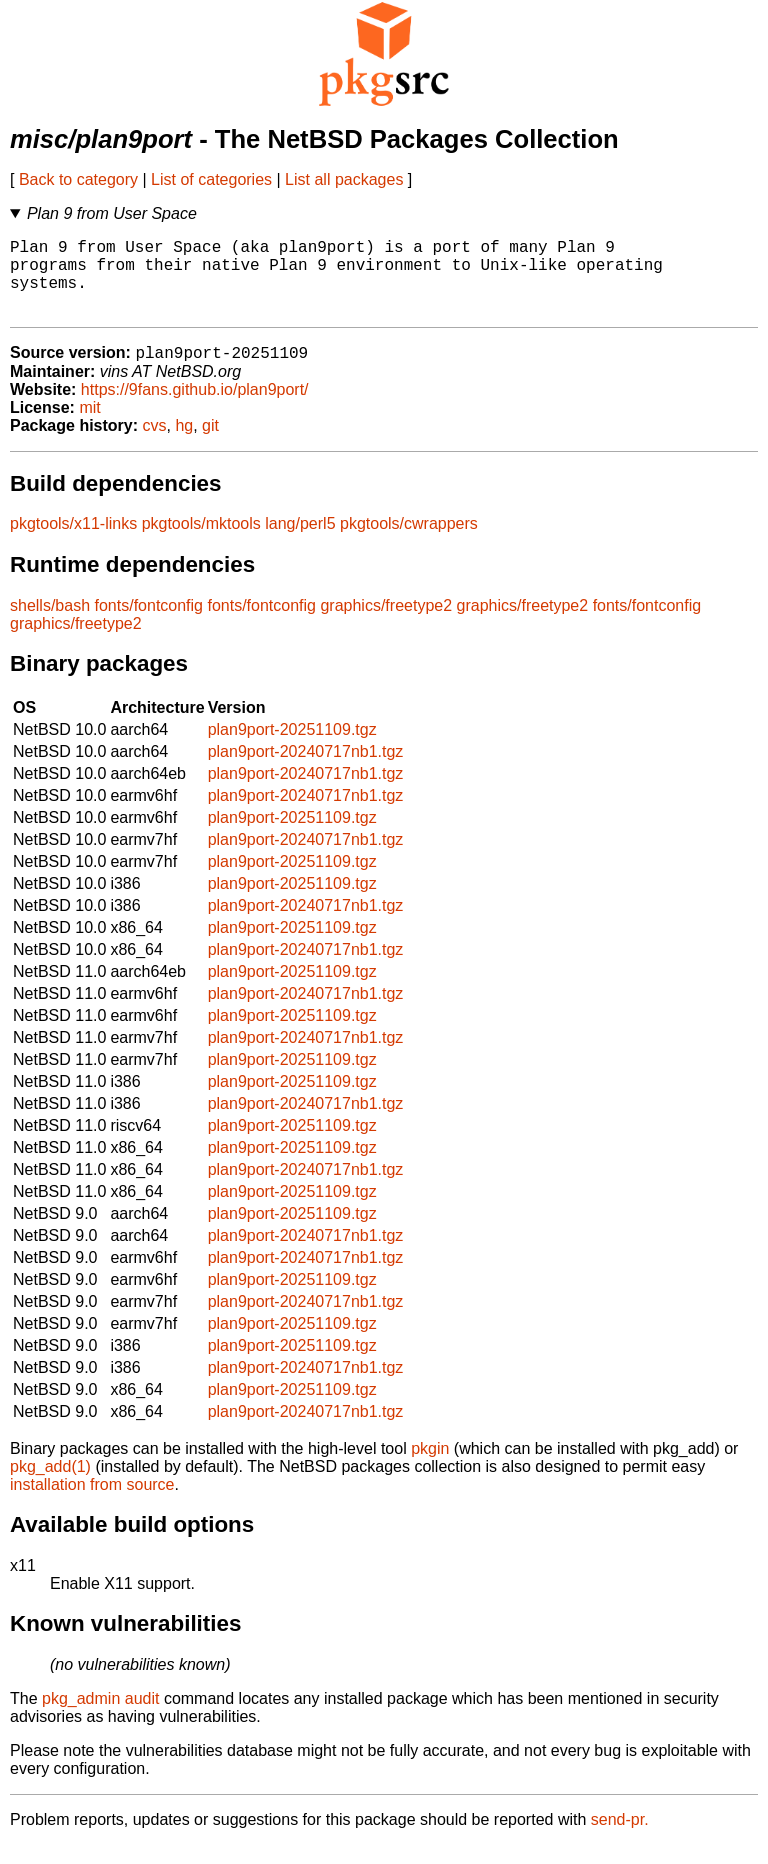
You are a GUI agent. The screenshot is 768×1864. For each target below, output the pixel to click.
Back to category (78, 179)
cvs (155, 444)
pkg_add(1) (50, 1485)
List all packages (344, 179)
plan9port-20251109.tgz (292, 748)
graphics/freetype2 (386, 624)
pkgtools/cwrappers (409, 542)
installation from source (92, 1503)
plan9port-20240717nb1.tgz (306, 770)
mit (89, 426)
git (210, 444)
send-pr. (620, 1838)
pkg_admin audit (100, 1717)
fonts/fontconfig (149, 624)
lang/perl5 (300, 542)
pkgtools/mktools (201, 542)
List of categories (211, 179)
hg (184, 444)
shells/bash (50, 624)
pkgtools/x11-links (73, 542)
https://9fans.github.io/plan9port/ (195, 408)
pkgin (430, 1467)
